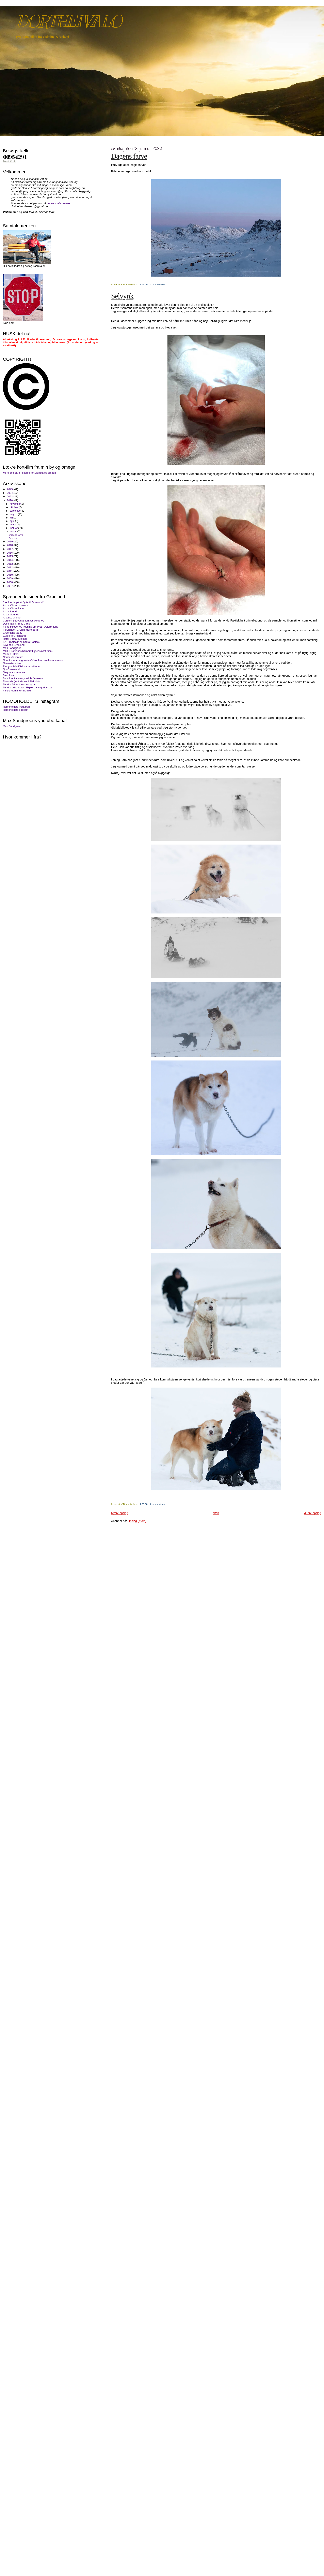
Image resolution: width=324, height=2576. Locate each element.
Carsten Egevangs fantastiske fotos (23, 620)
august (14, 514)
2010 (10, 574)
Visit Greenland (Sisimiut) (17, 690)
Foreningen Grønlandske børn (20, 629)
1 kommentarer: (158, 284)
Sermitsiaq (9, 675)
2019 (10, 541)
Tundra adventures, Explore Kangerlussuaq (28, 687)
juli (11, 517)
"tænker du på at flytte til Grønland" (23, 602)
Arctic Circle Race (13, 608)
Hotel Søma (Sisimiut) (15, 638)
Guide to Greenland (14, 635)
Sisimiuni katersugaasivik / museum (23, 678)
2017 (10, 549)
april (12, 521)
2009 (10, 578)
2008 (10, 582)
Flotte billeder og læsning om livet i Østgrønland (30, 626)
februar (14, 528)
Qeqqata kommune (14, 672)
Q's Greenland (11, 669)
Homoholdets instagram (16, 706)
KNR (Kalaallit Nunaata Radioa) (21, 641)
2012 (10, 567)
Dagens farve (129, 156)
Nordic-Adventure (13, 657)
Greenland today (12, 632)
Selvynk (122, 296)
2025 (10, 489)
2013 (10, 563)
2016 (10, 552)
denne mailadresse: (59, 203)
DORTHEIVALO (68, 21)
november (15, 503)
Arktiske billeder (12, 617)
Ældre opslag (312, 1513)
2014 (10, 559)
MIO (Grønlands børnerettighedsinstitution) (27, 651)
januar (13, 531)
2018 (10, 545)
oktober (14, 507)
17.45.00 (143, 284)
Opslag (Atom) (137, 1521)
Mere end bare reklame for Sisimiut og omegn (29, 472)
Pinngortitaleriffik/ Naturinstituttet (21, 666)
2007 (10, 585)
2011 (10, 571)
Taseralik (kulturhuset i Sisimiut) (21, 681)
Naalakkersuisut (12, 663)
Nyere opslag (119, 1513)
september (16, 510)
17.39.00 (143, 1504)
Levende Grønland (14, 644)
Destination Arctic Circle (16, 623)
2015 (10, 556)
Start (216, 1513)
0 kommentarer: (158, 1504)
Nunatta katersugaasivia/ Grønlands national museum (34, 660)
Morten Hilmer (11, 654)
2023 (10, 496)
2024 (10, 492)
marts (13, 524)
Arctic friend (10, 611)
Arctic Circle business (15, 605)
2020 (10, 500)
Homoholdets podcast (15, 709)
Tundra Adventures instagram (20, 684)
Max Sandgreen (12, 647)
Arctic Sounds (11, 614)
